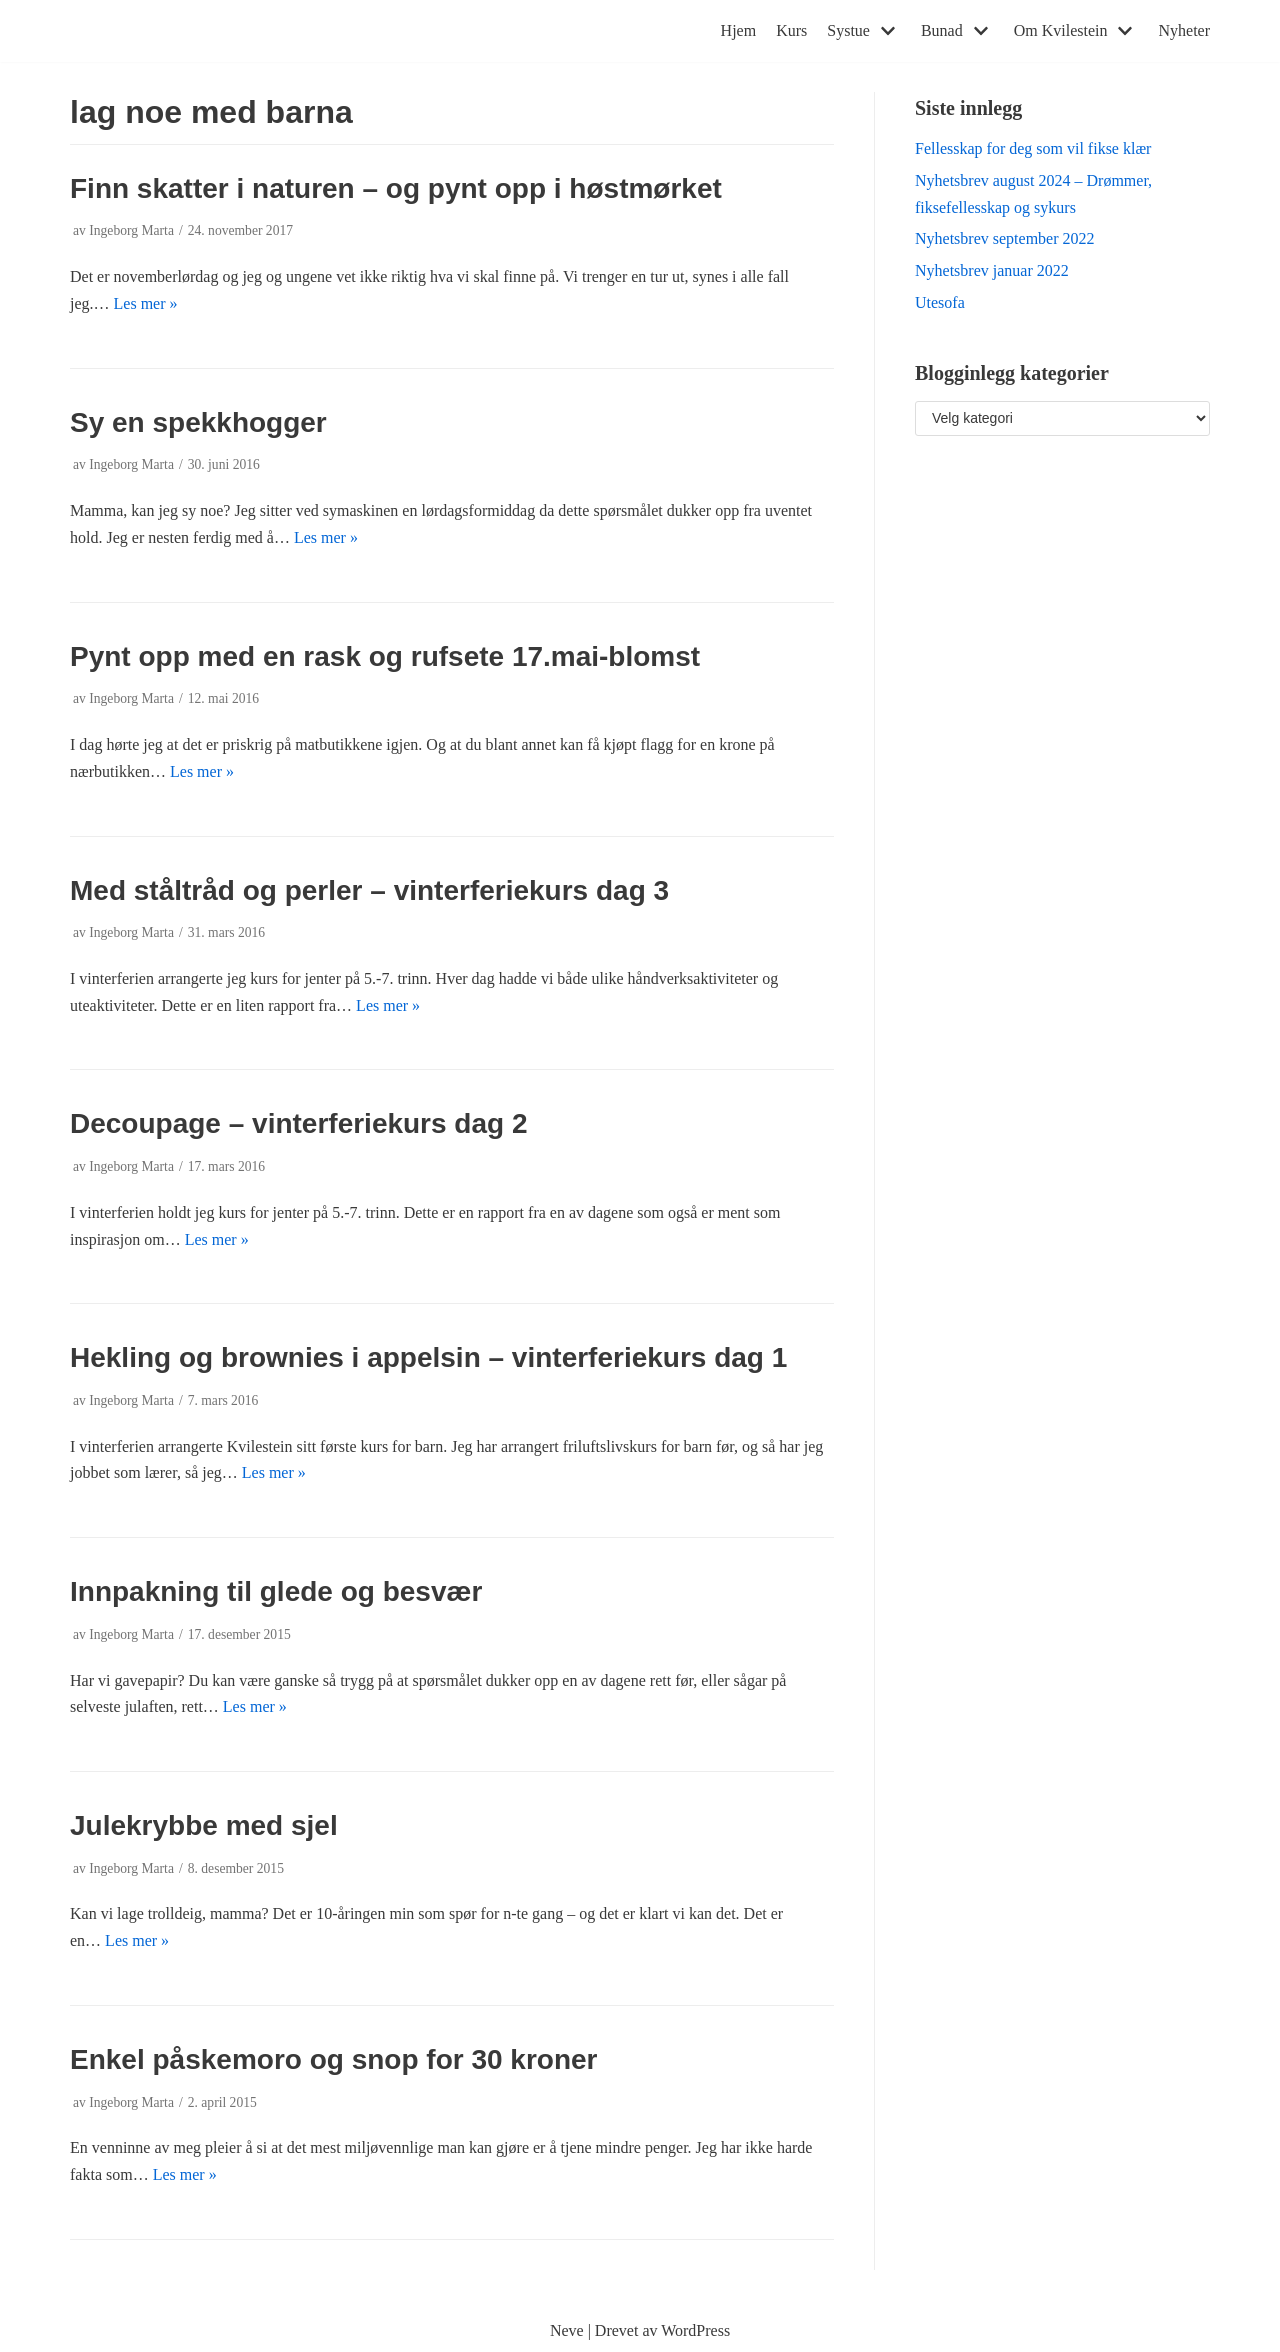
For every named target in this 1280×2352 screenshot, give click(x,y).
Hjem (739, 30)
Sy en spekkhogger (198, 422)
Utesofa (940, 302)
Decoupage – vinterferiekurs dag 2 (299, 1123)
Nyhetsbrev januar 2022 (992, 270)
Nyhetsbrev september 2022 (1005, 238)
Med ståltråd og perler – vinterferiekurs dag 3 (369, 890)
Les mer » (146, 303)
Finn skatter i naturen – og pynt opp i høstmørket (396, 188)
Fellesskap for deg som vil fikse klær (1033, 148)
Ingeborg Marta (131, 230)
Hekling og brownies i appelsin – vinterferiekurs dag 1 (428, 1357)
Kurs (791, 30)
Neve (567, 2330)
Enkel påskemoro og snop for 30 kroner (333, 2059)
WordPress (695, 2330)
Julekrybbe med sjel (204, 1825)
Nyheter (1184, 30)
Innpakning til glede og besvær (276, 1591)
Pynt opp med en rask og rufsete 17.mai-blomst (385, 656)
